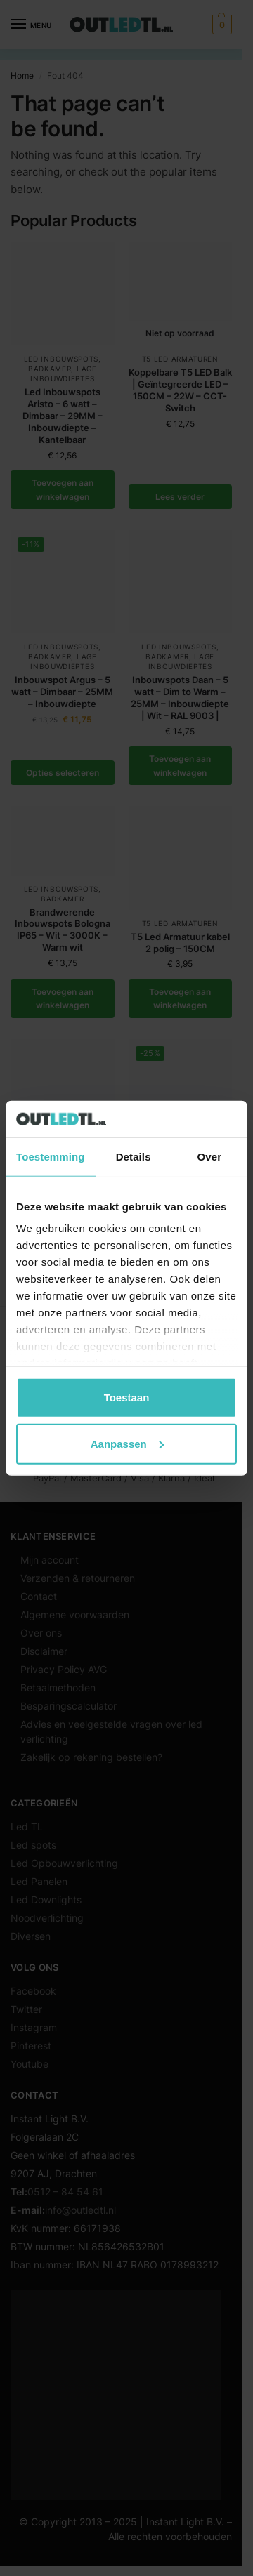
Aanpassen (127, 1443)
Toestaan (127, 1397)
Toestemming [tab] (50, 1157)
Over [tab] (209, 1157)
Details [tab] (133, 1157)
